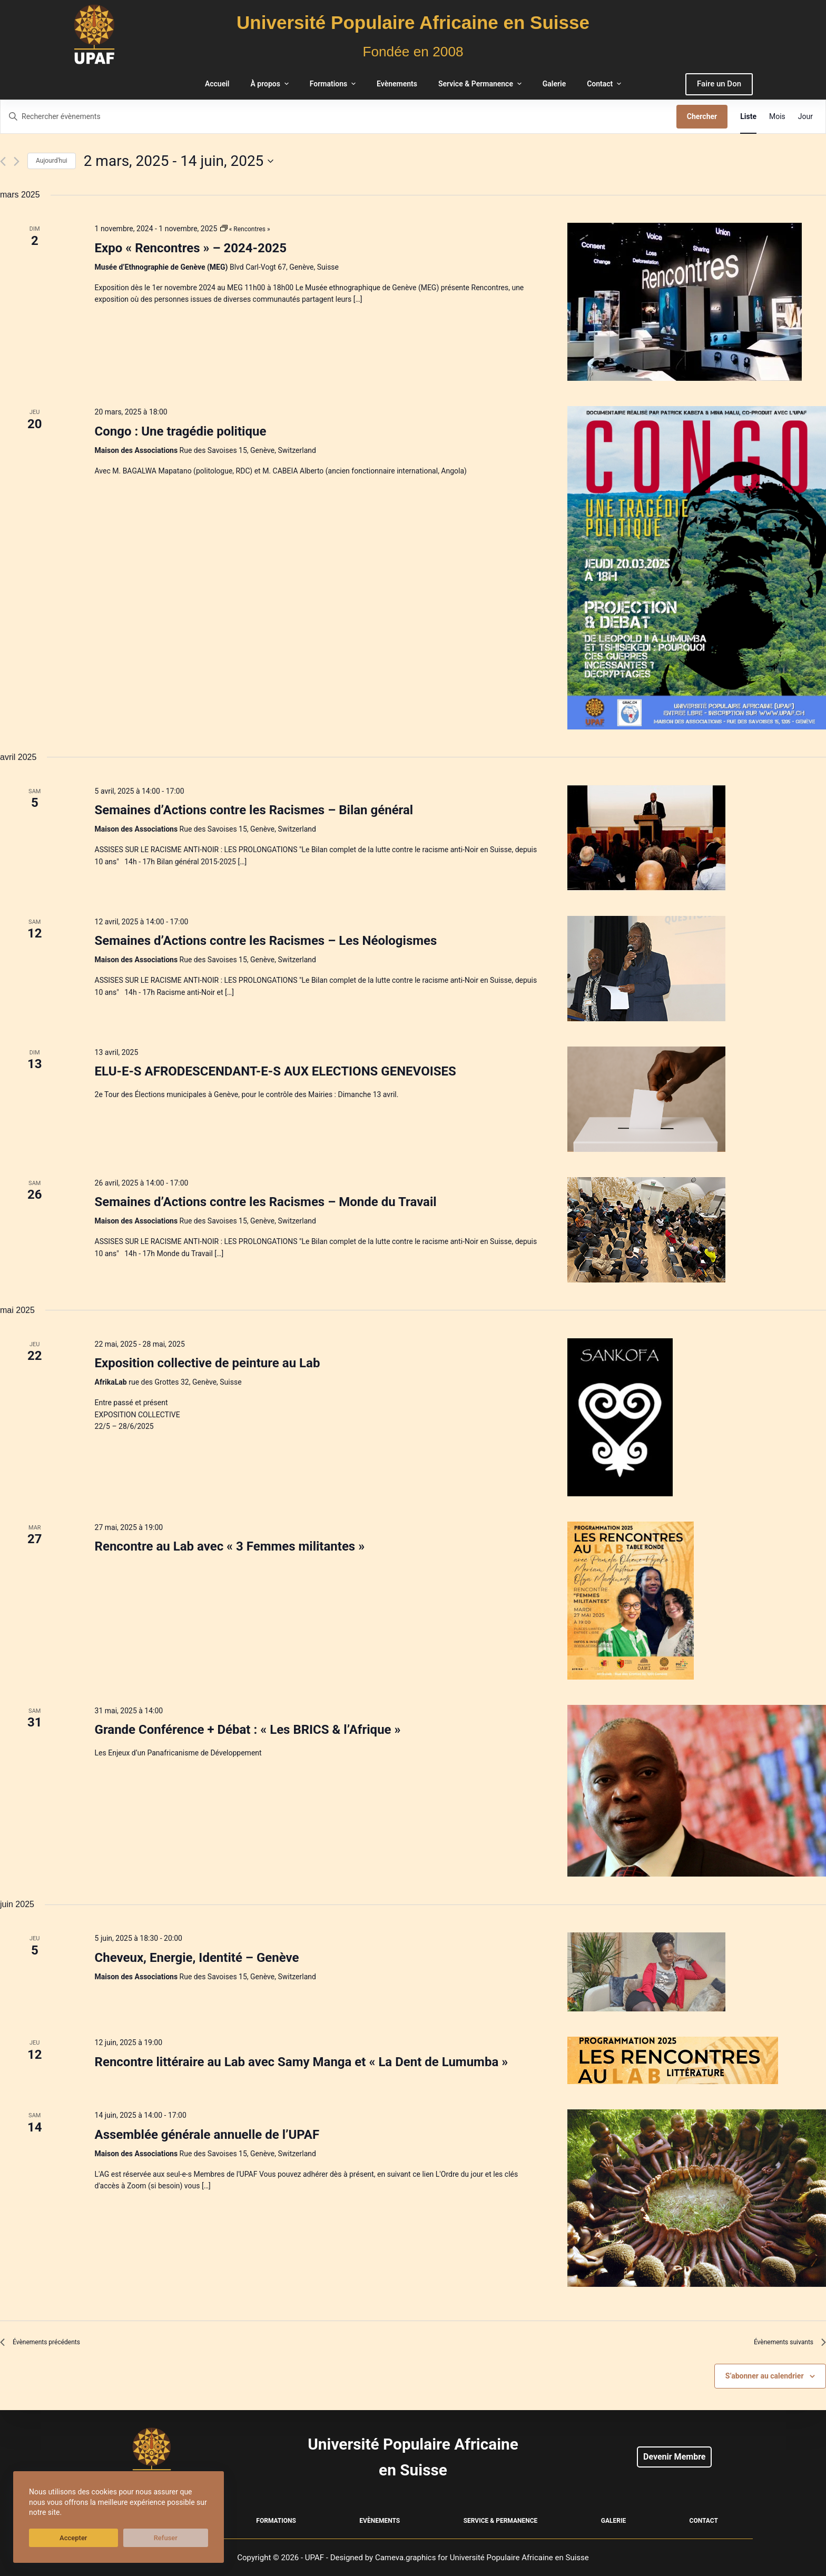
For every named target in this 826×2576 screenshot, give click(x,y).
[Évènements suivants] (16, 161)
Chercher (702, 116)
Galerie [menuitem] (554, 84)
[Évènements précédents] (3, 161)
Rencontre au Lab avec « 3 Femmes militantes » (230, 1546)
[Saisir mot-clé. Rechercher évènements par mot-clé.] (338, 116)
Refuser (105, 2538)
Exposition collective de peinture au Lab (207, 1363)
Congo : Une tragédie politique (181, 431)
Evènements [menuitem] (397, 84)
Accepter (53, 2538)
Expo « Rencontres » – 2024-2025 (191, 248)
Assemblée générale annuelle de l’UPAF (207, 2134)
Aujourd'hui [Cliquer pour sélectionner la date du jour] (51, 160)
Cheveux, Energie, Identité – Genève (197, 1957)
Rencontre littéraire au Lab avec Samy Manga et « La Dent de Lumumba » (301, 2062)
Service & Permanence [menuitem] (481, 83)
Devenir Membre (674, 2457)
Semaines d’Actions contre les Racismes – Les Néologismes (266, 940)
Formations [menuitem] (334, 83)
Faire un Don (719, 83)
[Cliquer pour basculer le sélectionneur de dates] (179, 161)
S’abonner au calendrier (764, 2380)
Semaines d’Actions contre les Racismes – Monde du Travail (266, 1202)
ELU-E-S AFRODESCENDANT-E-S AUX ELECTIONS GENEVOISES (275, 1071)
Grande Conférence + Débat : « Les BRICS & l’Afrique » (248, 1729)
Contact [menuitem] (605, 83)
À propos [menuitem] (270, 83)
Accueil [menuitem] (217, 84)
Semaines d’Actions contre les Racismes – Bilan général (254, 810)
